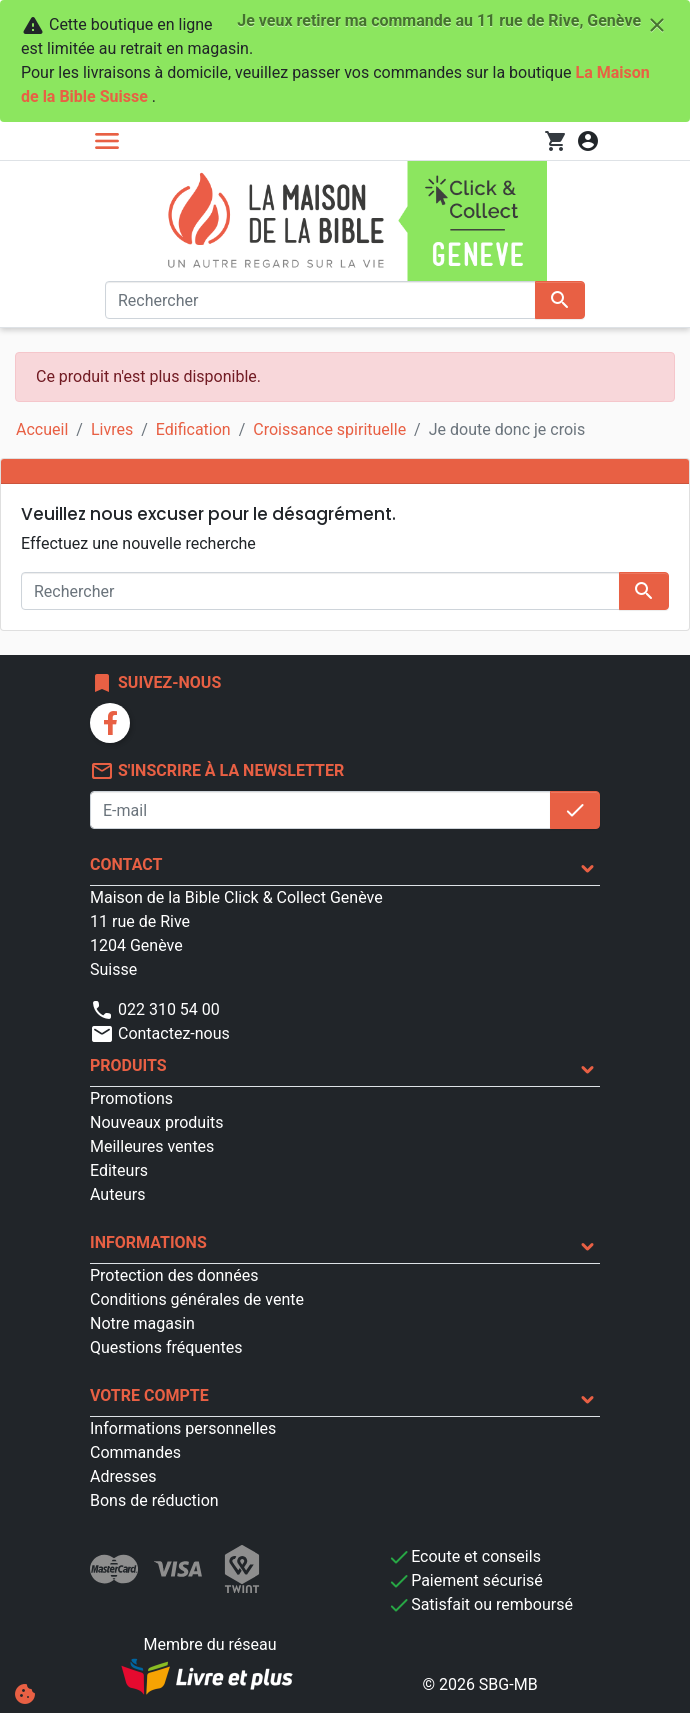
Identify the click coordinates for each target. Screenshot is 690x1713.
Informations (148, 1242)
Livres (112, 429)
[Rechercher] (320, 300)
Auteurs (117, 1194)
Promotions (131, 1098)
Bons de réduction (154, 1500)
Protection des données (174, 1275)
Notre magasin (142, 1323)
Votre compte (149, 1395)
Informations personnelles (183, 1428)
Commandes (135, 1452)
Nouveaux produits (157, 1122)
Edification (193, 429)
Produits (128, 1065)
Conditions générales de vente (197, 1299)
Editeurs (119, 1170)
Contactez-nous (160, 1033)
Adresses (123, 1476)
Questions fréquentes (166, 1347)
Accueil (42, 429)
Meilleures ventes (152, 1146)
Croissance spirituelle (329, 429)
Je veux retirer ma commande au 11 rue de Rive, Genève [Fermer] (453, 25)
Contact (126, 864)
